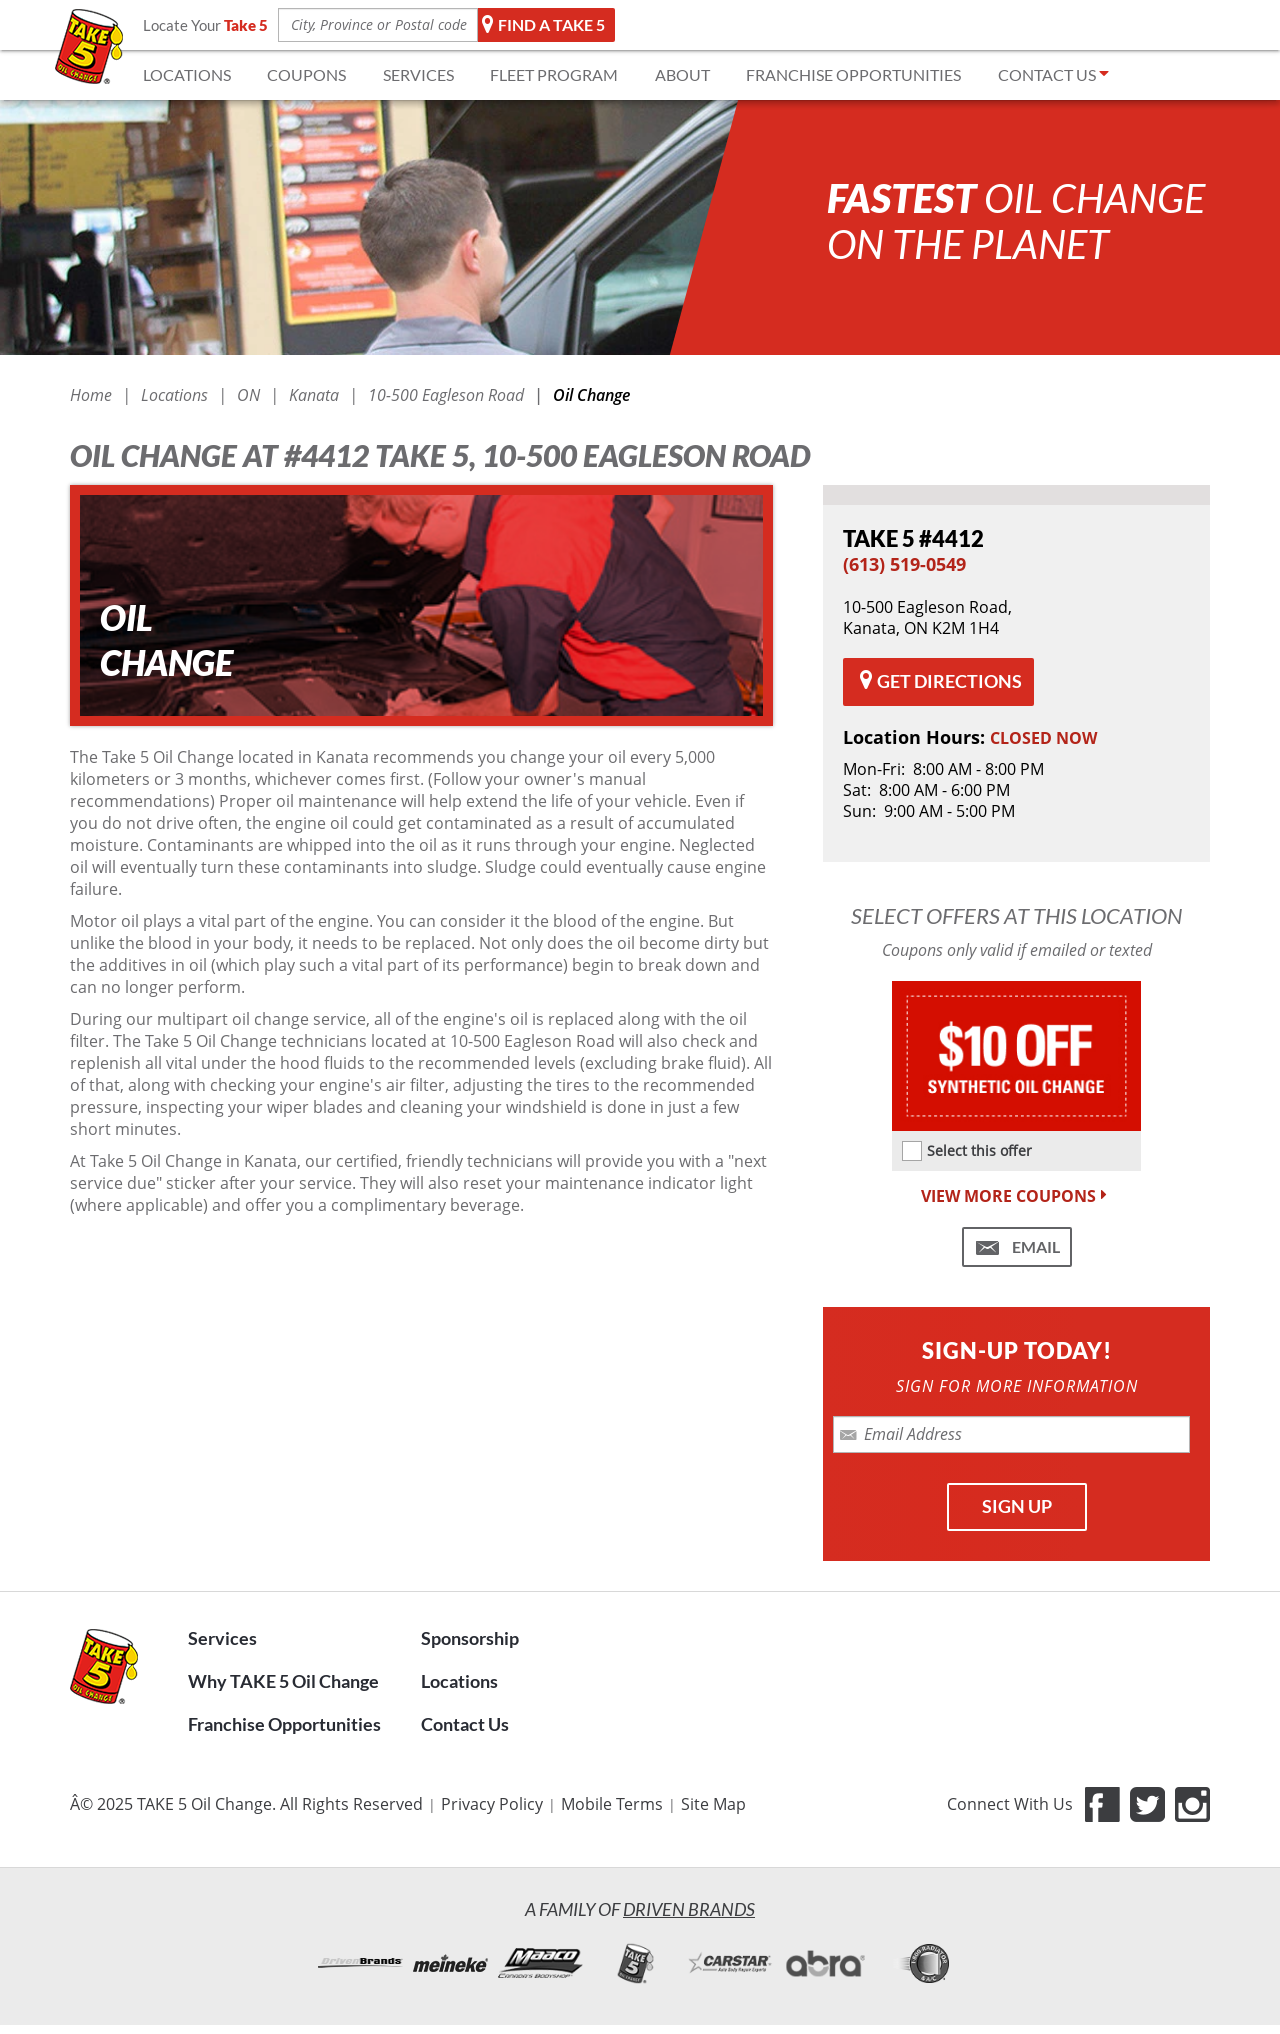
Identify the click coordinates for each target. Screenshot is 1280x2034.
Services (222, 1638)
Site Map (713, 1804)
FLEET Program (554, 74)
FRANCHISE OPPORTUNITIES (853, 74)
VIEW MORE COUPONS (1016, 1196)
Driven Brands (689, 1909)
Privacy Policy (492, 1804)
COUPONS (306, 74)
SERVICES (418, 74)
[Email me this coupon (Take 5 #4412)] (1017, 1247)
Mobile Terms (612, 1804)
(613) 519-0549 (904, 564)
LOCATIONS (187, 74)
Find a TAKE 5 (544, 25)
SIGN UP (1017, 1506)
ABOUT (682, 74)
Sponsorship (470, 1638)
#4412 (913, 538)
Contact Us (465, 1724)
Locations (459, 1681)
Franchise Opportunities (284, 1724)
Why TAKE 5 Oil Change (283, 1681)
